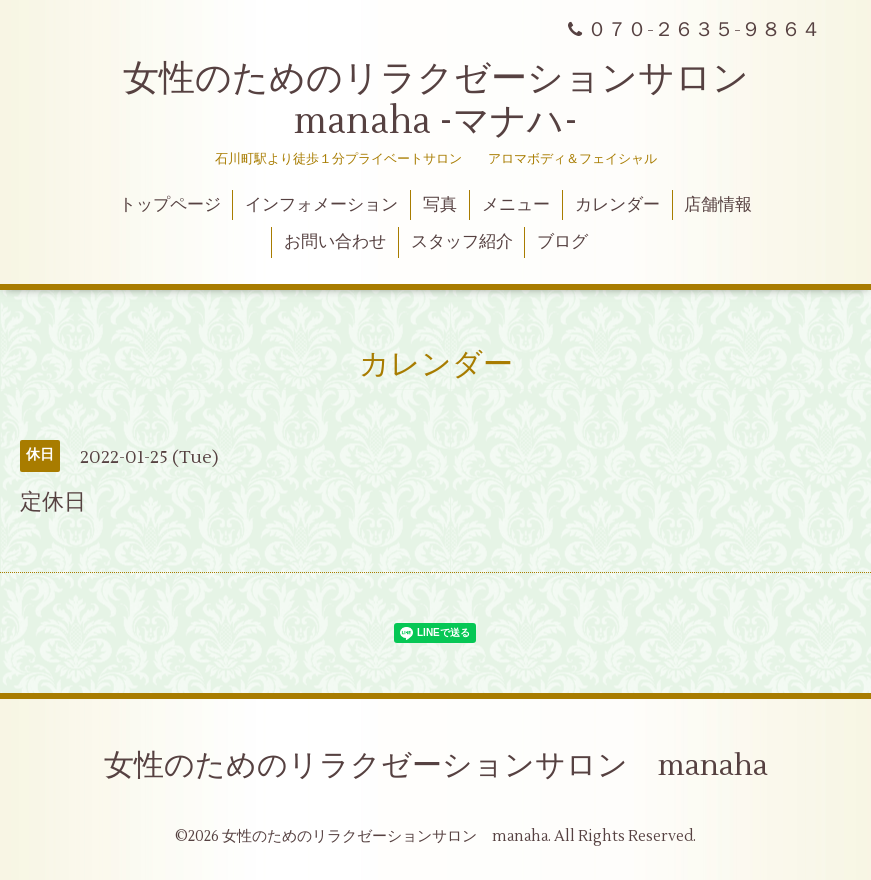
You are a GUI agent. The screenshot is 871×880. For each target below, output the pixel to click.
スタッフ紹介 (462, 242)
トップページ (170, 205)
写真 (440, 205)
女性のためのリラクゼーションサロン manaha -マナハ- (454, 100)
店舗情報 (718, 205)
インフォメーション (321, 205)
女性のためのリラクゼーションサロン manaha (436, 765)
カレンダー (617, 205)
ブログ (562, 242)
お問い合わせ (335, 242)
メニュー (516, 205)
